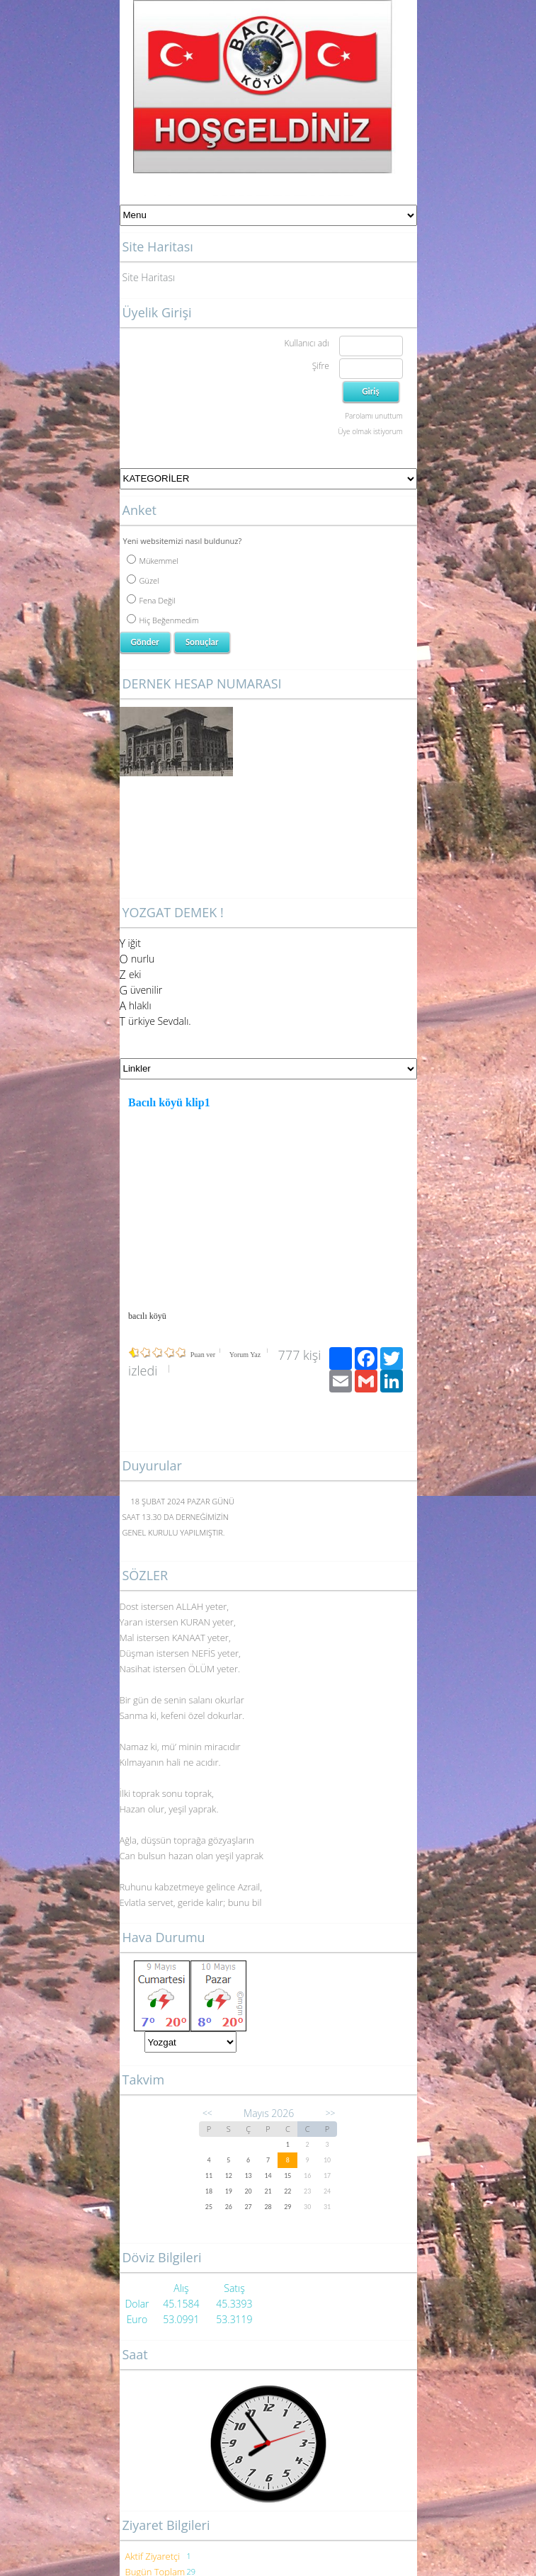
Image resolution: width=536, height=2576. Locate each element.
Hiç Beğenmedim (163, 620)
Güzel (143, 580)
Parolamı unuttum (373, 416)
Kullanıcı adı (306, 343)
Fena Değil (151, 600)
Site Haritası (149, 277)
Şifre (320, 366)
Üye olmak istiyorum (370, 431)
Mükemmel (152, 560)
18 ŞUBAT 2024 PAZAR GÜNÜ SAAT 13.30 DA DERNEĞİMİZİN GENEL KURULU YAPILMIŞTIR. (178, 1517)
